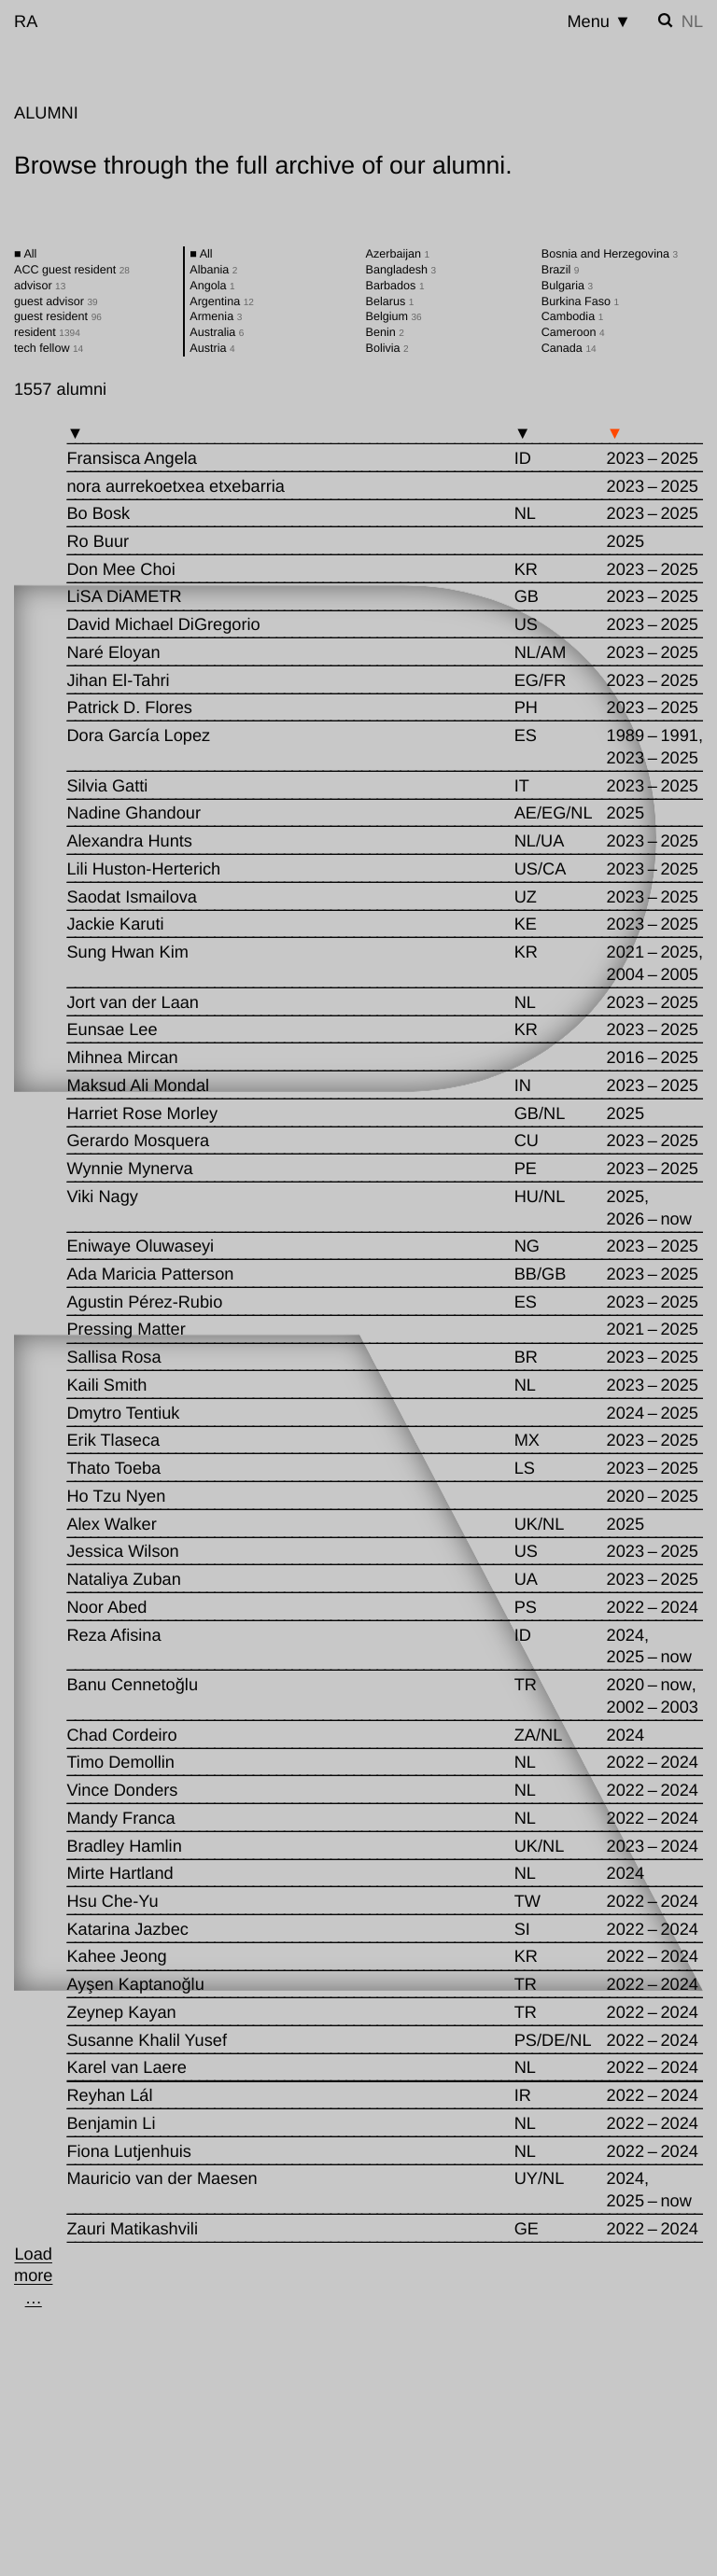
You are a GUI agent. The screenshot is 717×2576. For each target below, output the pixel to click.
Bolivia (387, 348)
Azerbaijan (398, 253)
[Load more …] (33, 2277)
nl (692, 21)
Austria (212, 348)
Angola (212, 285)
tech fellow (48, 348)
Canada (569, 348)
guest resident (58, 316)
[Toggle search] (665, 20)
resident (47, 332)
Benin (385, 332)
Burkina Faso (580, 301)
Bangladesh (401, 269)
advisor (39, 285)
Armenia (216, 316)
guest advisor (56, 301)
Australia (217, 332)
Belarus (390, 301)
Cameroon (573, 332)
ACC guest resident (72, 269)
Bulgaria (567, 285)
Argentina (222, 301)
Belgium (394, 316)
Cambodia (572, 316)
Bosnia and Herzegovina (609, 253)
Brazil (560, 269)
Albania (213, 269)
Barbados (395, 285)
